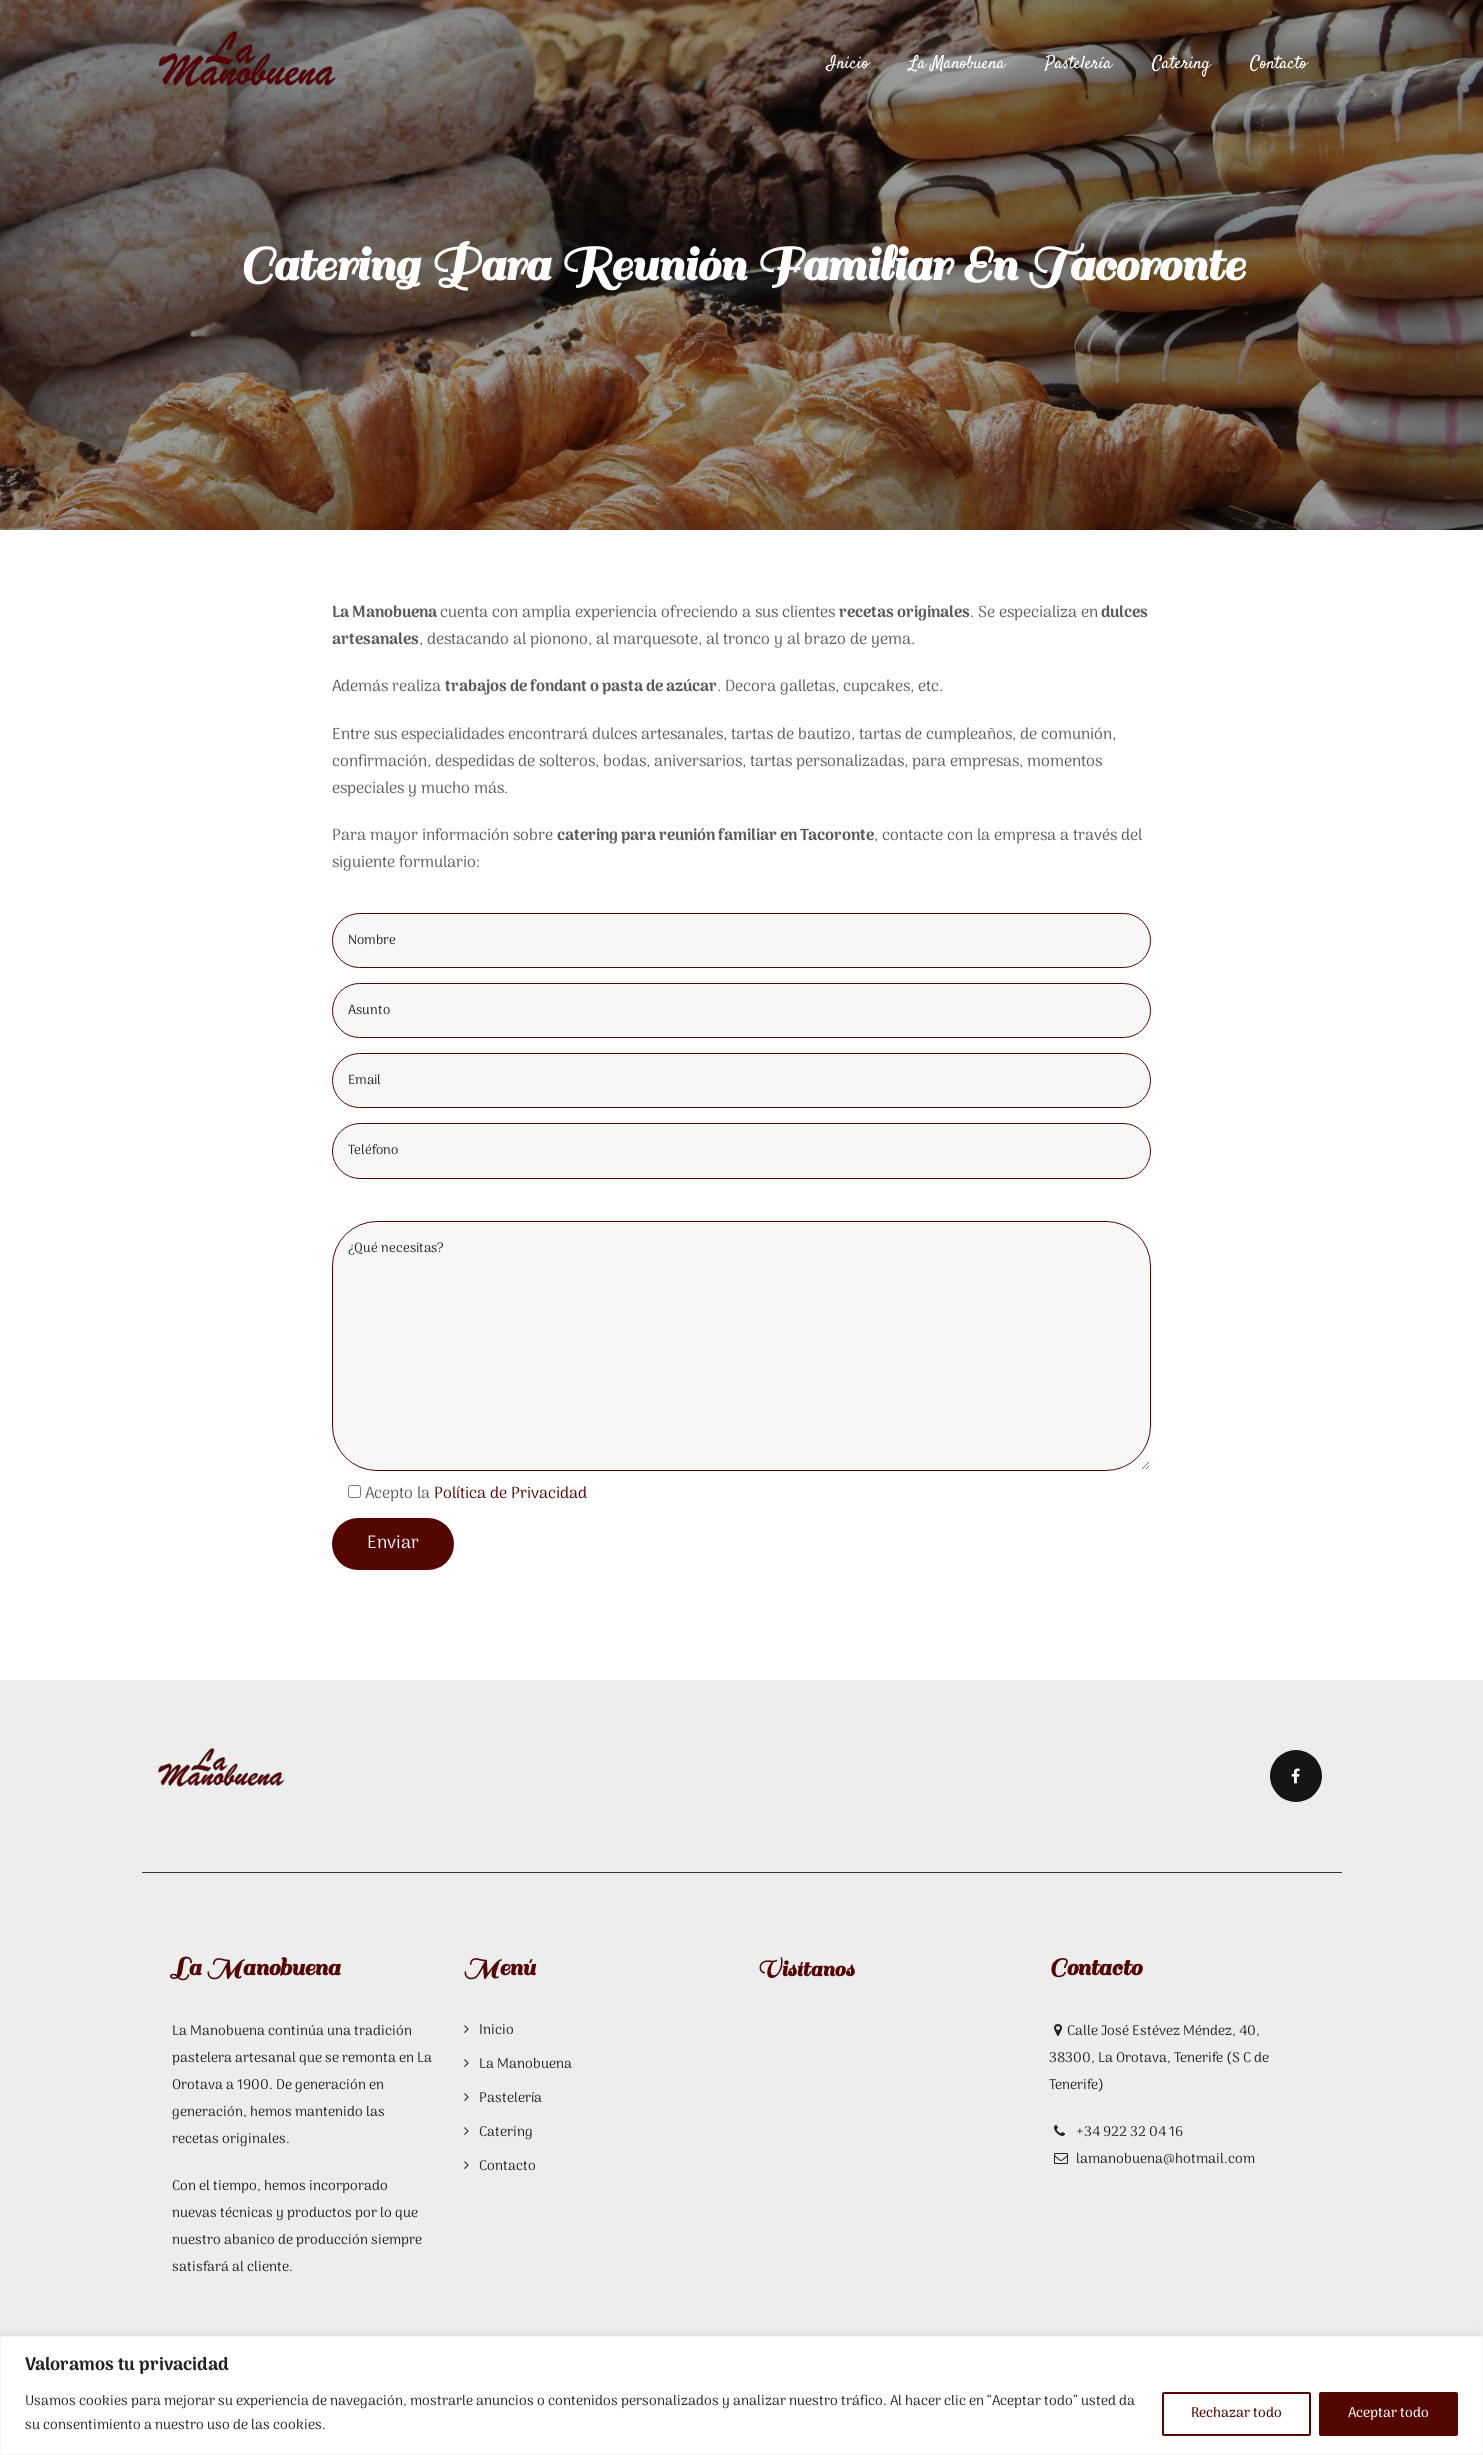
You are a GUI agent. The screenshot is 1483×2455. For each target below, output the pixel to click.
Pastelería (1078, 64)
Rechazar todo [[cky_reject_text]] (1236, 2413)
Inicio (848, 64)
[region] (741, 2395)
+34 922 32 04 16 (1128, 2132)
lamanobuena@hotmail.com (1165, 2159)
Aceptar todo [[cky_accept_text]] (1388, 2413)
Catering (1181, 64)
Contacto (1278, 64)
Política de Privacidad (510, 1494)
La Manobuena (957, 64)
